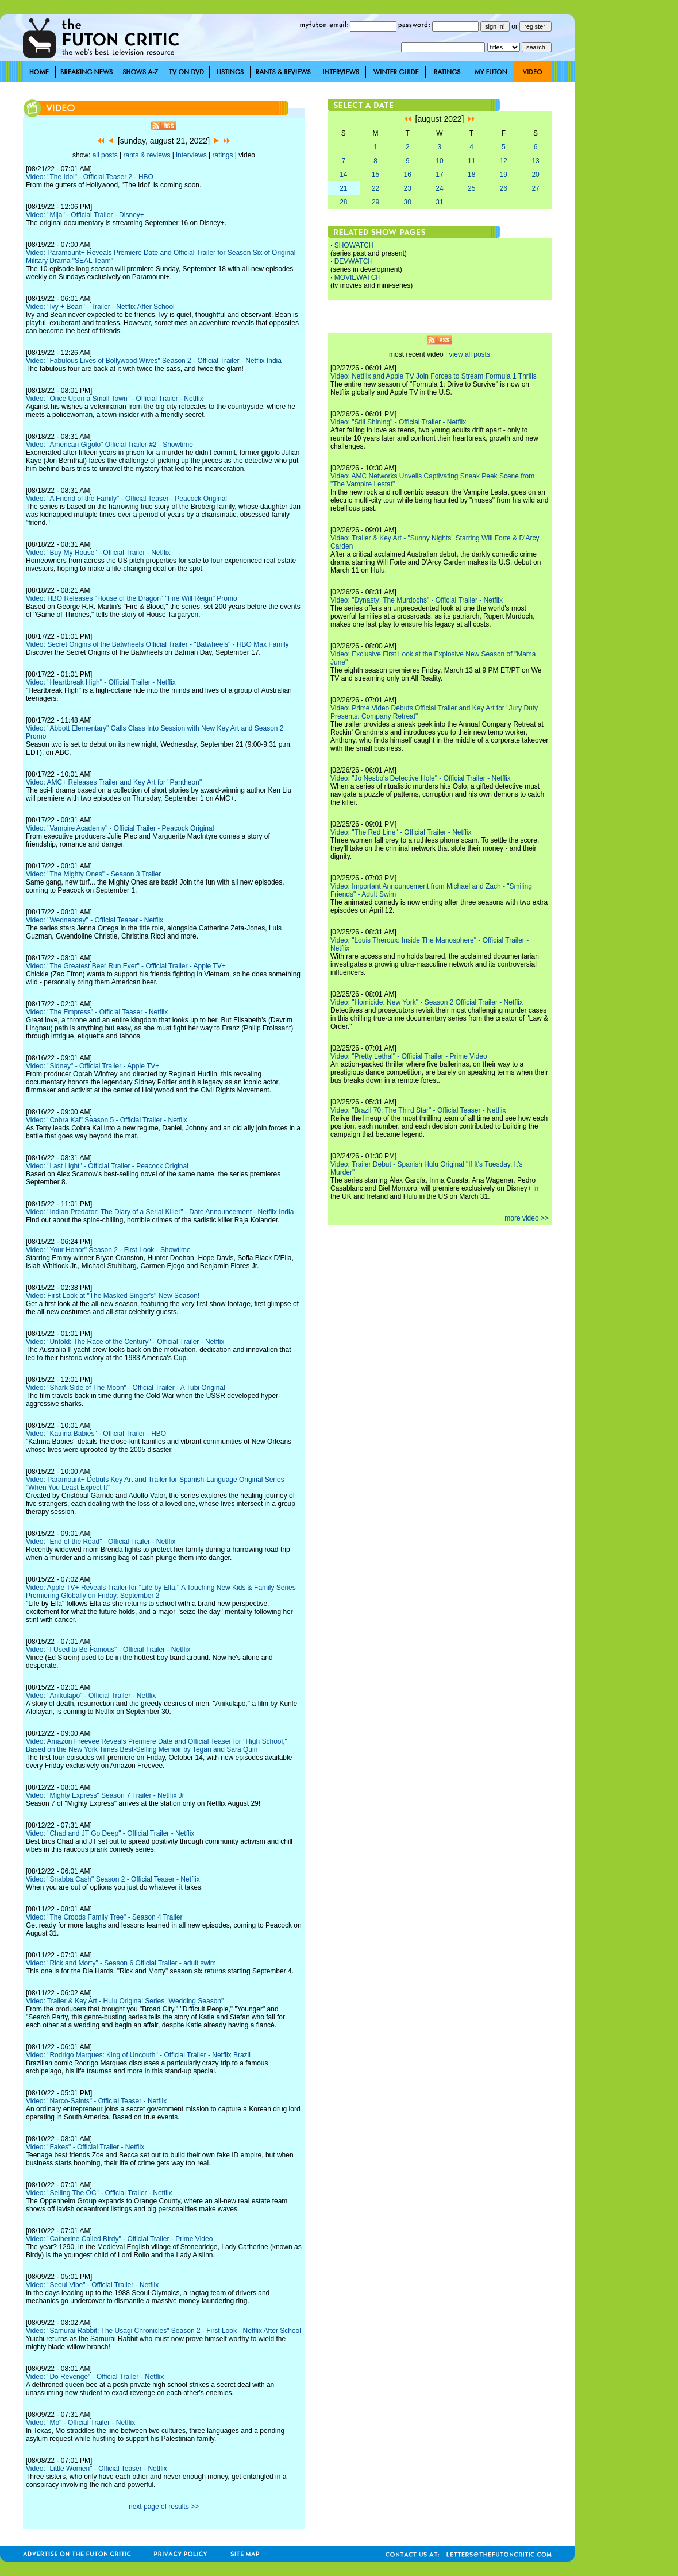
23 (407, 188)
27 (535, 188)
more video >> (526, 1218)
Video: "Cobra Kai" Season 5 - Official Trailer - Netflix (106, 1120)
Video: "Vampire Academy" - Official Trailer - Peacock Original (120, 828)
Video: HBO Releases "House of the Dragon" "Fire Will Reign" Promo (131, 598)
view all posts (469, 354)
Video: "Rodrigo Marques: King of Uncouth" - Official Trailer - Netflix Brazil (138, 2055)
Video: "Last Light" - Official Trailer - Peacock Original (107, 1166)
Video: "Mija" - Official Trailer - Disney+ (85, 215)
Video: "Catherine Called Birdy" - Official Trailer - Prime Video (119, 2239)
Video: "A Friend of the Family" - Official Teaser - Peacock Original (126, 499)
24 (439, 188)
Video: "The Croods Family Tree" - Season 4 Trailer (104, 1917)
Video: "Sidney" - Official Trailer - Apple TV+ (92, 1066)
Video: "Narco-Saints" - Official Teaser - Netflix (96, 2101)
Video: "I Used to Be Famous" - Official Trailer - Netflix (108, 1650)
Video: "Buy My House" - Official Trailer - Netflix (98, 553)
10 (439, 161)
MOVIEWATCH (357, 277)
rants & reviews (147, 155)
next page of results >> (164, 2506)
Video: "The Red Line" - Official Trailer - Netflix (401, 832)
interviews (191, 155)
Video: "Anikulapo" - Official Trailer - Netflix (91, 1695)
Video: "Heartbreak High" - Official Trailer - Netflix (101, 682)
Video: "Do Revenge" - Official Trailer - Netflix (95, 2377)
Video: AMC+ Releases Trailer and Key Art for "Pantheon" (114, 782)
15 (375, 175)
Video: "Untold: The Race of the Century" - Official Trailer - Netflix (125, 1342)
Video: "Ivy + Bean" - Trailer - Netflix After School (100, 307)
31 (439, 202)
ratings (222, 155)
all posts (105, 155)
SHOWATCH (354, 245)
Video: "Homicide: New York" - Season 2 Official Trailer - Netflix (426, 1002)
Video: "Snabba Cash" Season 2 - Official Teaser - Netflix (113, 1879)
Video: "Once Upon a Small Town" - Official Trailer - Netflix (114, 399)
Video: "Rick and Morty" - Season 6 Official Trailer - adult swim (121, 1963)
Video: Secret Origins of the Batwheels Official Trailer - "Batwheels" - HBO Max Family (157, 644)
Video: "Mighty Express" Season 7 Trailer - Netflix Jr (105, 1795)
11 (471, 161)
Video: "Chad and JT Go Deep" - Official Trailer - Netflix (110, 1833)
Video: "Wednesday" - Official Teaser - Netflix (94, 920)
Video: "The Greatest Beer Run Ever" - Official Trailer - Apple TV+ (126, 966)
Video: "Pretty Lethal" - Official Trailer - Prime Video (408, 1056)
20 (535, 175)
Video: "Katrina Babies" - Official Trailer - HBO (96, 1434)
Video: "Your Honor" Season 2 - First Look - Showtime (108, 1250)
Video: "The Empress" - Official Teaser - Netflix (97, 1012)
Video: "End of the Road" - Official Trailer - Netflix (100, 1542)
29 (375, 202)
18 (471, 175)
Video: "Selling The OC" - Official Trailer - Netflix (99, 2193)
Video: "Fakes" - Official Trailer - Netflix (85, 2147)
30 (407, 202)
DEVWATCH (353, 261)
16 (407, 175)
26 (503, 188)
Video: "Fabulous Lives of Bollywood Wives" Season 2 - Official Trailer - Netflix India (154, 361)
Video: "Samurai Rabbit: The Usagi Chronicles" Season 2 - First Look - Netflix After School (163, 2331)
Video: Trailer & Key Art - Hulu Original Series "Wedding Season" (125, 2001)
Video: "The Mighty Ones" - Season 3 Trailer (93, 874)
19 (503, 175)
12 (503, 161)
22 (375, 188)
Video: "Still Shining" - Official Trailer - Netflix (398, 422)
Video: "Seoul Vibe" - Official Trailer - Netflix (92, 2285)
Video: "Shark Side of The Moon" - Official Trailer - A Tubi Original (125, 1388)
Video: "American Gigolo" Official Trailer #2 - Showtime (109, 445)
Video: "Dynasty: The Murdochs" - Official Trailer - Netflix (416, 600)
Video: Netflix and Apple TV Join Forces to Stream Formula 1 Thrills (433, 376)
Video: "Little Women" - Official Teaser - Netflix (96, 2469)
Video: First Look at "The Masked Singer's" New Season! (112, 1296)
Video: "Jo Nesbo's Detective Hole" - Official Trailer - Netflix (420, 778)
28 (343, 202)
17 (439, 175)
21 (343, 188)
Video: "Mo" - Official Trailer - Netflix (80, 2423)
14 (343, 175)
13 (535, 161)
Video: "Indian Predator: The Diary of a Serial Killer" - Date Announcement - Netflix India (160, 1212)
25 (471, 188)
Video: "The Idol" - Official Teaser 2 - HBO (89, 177)
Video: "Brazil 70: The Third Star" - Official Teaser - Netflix (418, 1110)
